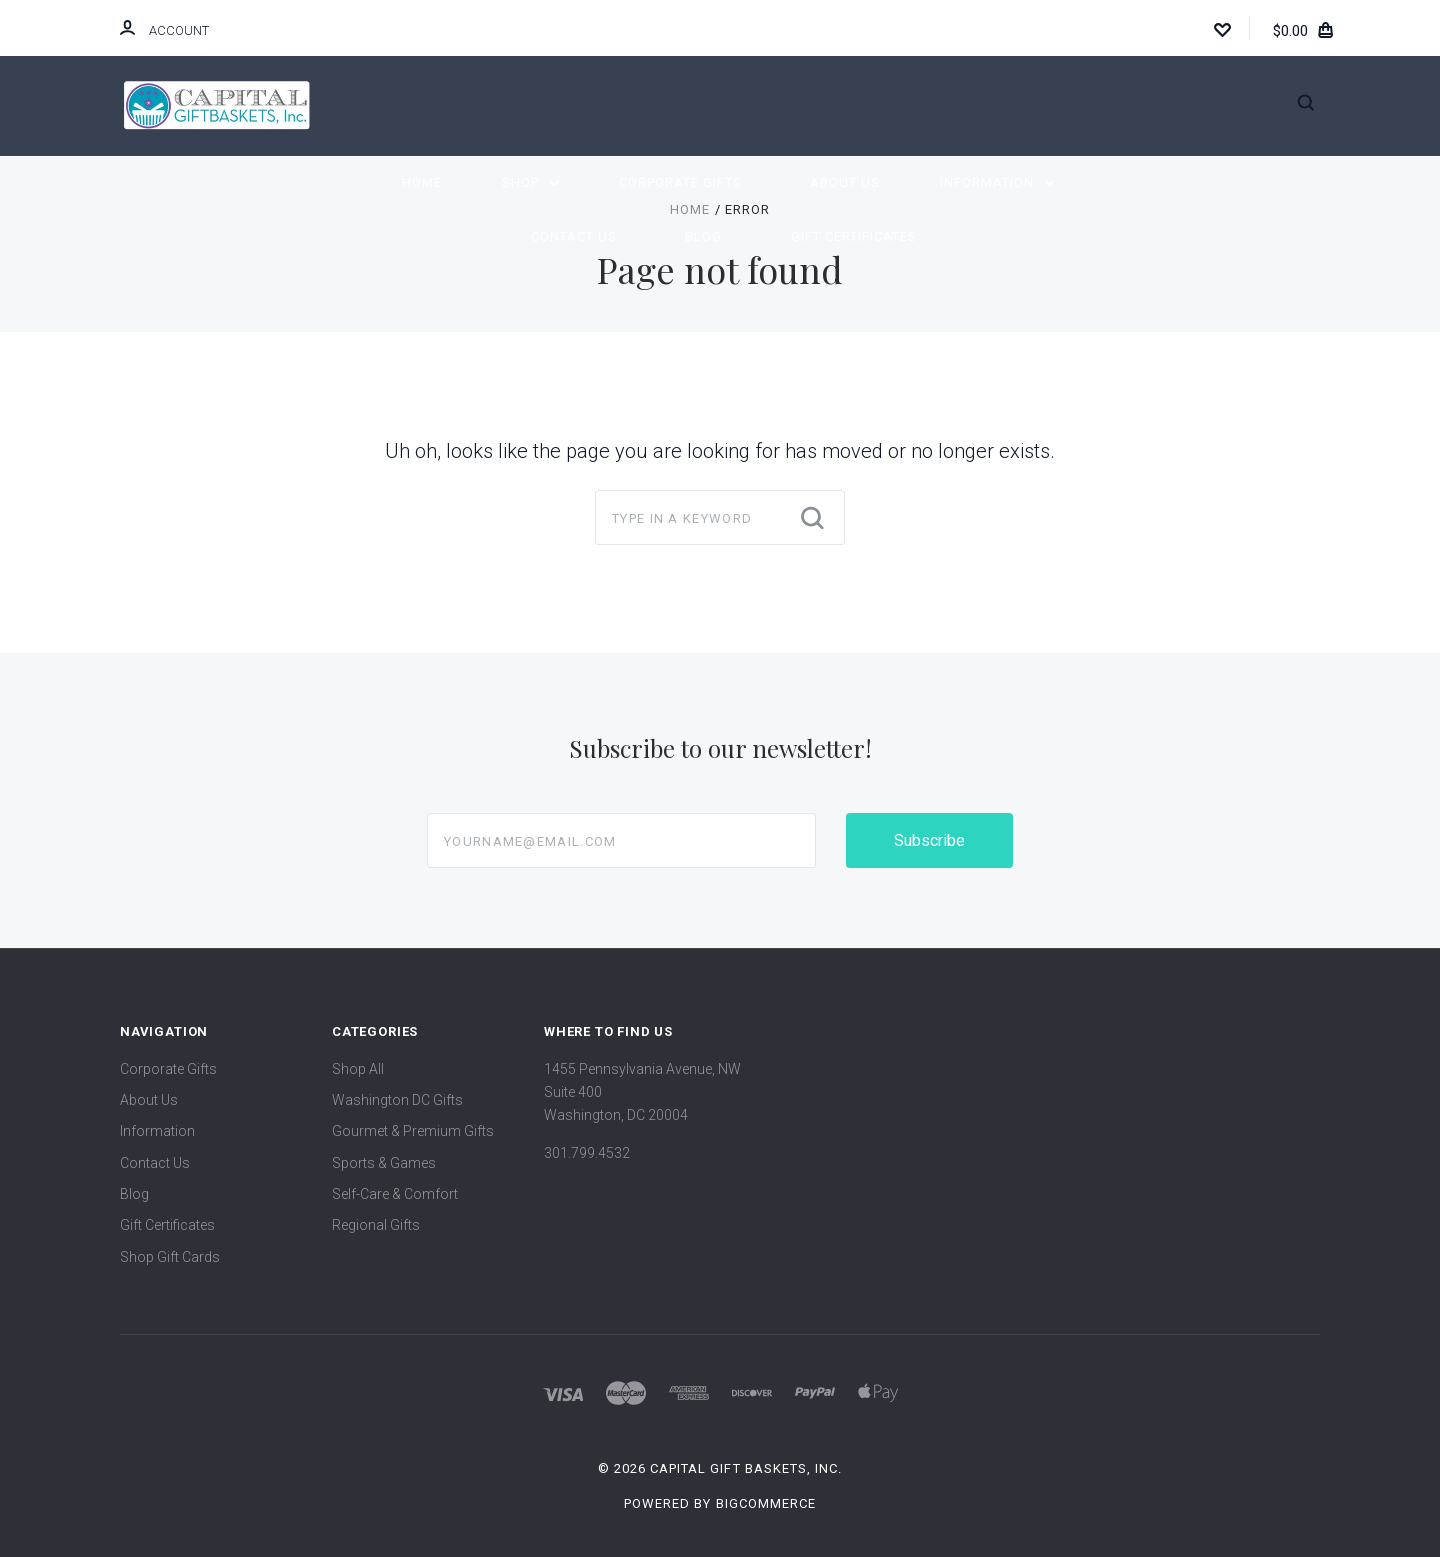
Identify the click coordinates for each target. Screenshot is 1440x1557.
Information (997, 182)
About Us (845, 182)
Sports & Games (384, 1163)
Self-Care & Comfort (395, 1194)
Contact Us (574, 236)
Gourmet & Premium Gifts (413, 1131)
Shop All (358, 1069)
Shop (530, 182)
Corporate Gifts (680, 182)
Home (422, 182)
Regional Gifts (376, 1225)
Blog (703, 236)
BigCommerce (766, 1503)
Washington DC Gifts (397, 1100)
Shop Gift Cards (170, 1257)
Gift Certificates (854, 236)
